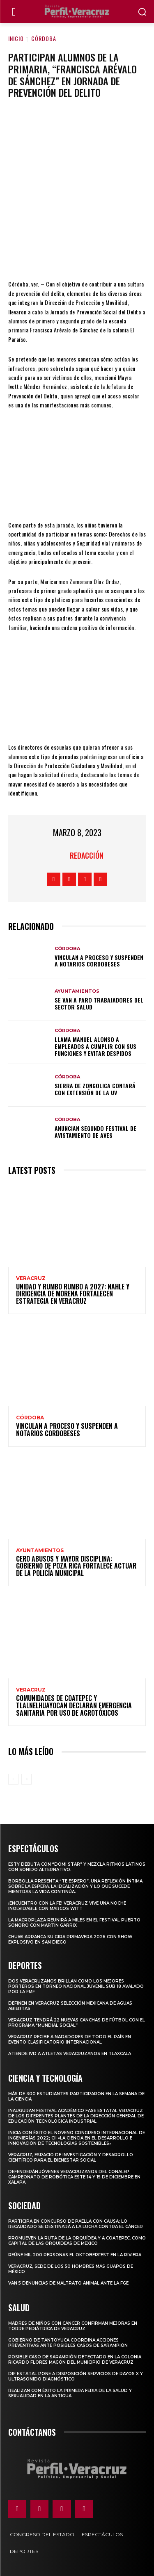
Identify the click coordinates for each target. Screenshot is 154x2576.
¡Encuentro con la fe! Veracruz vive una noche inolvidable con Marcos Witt (67, 1906)
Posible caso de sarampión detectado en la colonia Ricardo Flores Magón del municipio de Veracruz (74, 2359)
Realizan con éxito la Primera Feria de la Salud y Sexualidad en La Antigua (70, 2393)
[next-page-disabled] (26, 1779)
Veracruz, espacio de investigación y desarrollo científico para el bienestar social (70, 2157)
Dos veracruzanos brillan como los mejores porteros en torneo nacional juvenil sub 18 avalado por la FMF (76, 1986)
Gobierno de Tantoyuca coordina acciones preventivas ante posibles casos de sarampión (68, 2342)
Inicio (16, 38)
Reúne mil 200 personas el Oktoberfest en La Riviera (74, 2255)
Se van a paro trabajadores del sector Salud (99, 1003)
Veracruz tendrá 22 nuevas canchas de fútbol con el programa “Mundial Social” (76, 2022)
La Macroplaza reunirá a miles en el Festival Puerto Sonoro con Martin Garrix (74, 1922)
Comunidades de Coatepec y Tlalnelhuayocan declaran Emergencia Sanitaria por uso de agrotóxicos (74, 1705)
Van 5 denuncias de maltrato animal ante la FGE (68, 2283)
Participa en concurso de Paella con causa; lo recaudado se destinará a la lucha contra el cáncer (75, 2224)
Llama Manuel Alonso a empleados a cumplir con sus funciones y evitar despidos (95, 1046)
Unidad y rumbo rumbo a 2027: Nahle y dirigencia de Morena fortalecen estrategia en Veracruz (72, 1294)
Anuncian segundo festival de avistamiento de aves (95, 1131)
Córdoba (43, 38)
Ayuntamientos (77, 991)
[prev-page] (13, 1779)
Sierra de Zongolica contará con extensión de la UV (95, 1089)
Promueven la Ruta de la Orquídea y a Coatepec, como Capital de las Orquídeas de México (77, 2240)
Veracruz (31, 1278)
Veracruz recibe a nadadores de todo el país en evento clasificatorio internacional (69, 2039)
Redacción (86, 855)
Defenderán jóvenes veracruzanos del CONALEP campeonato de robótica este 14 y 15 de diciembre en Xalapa (74, 2177)
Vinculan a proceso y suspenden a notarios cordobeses (99, 961)
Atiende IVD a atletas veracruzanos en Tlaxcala (69, 2053)
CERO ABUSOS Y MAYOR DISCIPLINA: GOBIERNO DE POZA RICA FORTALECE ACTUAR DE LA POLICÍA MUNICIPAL (76, 1566)
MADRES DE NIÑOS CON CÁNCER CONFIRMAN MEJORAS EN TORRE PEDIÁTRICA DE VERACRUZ (72, 2326)
